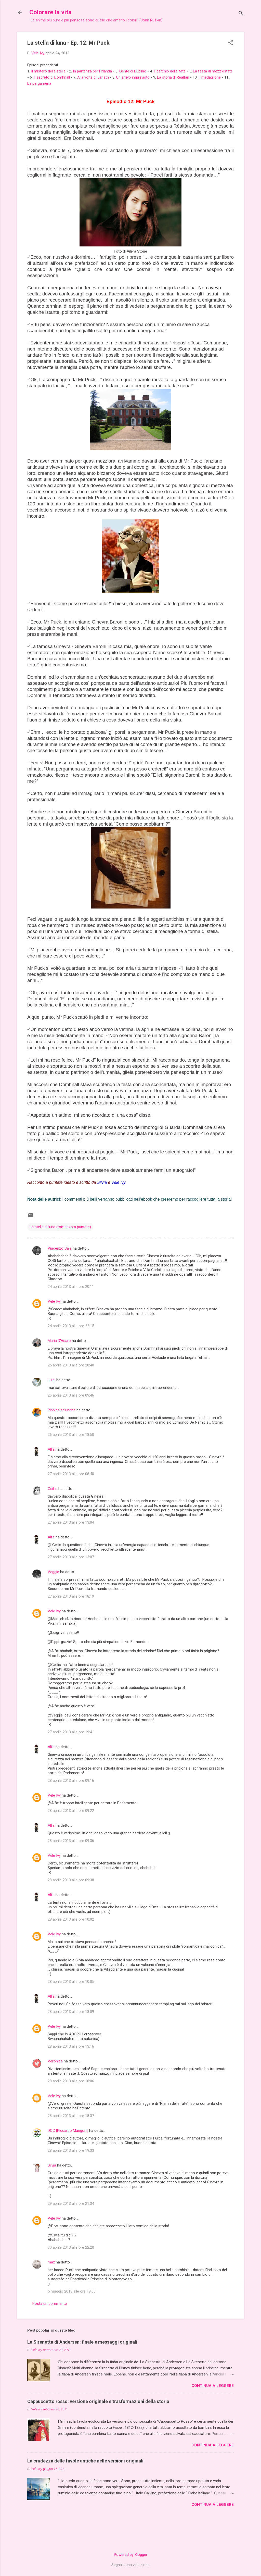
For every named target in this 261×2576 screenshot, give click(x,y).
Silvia (102, 1182)
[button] (231, 43)
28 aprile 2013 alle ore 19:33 (71, 2150)
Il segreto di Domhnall (52, 77)
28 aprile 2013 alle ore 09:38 (71, 1880)
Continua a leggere (212, 2385)
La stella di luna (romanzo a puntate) (60, 1227)
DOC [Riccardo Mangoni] (68, 2130)
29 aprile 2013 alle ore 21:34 (71, 2203)
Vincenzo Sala (60, 1248)
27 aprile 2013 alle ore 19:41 (71, 1732)
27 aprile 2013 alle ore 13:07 (71, 1557)
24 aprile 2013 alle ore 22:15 (71, 1326)
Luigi (51, 1380)
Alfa (51, 1449)
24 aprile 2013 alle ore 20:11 (71, 1286)
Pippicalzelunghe (61, 1410)
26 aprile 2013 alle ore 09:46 (71, 1395)
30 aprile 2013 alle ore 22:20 (71, 2247)
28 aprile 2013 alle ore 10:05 (71, 1981)
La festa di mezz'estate (213, 71)
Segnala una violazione (130, 2564)
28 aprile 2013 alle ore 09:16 (71, 1780)
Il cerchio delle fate (170, 71)
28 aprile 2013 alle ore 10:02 (71, 1919)
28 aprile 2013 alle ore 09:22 (71, 1810)
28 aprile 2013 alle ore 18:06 (71, 2081)
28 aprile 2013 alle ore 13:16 (71, 2046)
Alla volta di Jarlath (93, 77)
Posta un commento (49, 2303)
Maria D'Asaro (59, 1340)
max (51, 2262)
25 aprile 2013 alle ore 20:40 (71, 1365)
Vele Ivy (118, 1182)
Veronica (55, 2061)
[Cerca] (241, 14)
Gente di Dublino (132, 71)
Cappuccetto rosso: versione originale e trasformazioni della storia (98, 2401)
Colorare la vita (50, 12)
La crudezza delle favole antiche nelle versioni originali (85, 2460)
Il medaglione (210, 77)
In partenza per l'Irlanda (92, 71)
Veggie (53, 1572)
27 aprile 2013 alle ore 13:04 (71, 1522)
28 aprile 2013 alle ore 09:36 (71, 1840)
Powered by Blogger (130, 2554)
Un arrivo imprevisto (133, 77)
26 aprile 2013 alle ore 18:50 (71, 1434)
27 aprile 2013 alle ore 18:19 (71, 1596)
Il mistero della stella (48, 71)
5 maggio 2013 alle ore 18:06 (72, 2291)
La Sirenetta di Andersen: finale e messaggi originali (82, 2342)
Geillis (52, 1488)
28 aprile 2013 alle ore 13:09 (71, 2011)
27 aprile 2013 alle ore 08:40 (71, 1474)
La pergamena (39, 83)
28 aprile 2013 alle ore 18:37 (71, 2115)
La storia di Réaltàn (173, 77)
